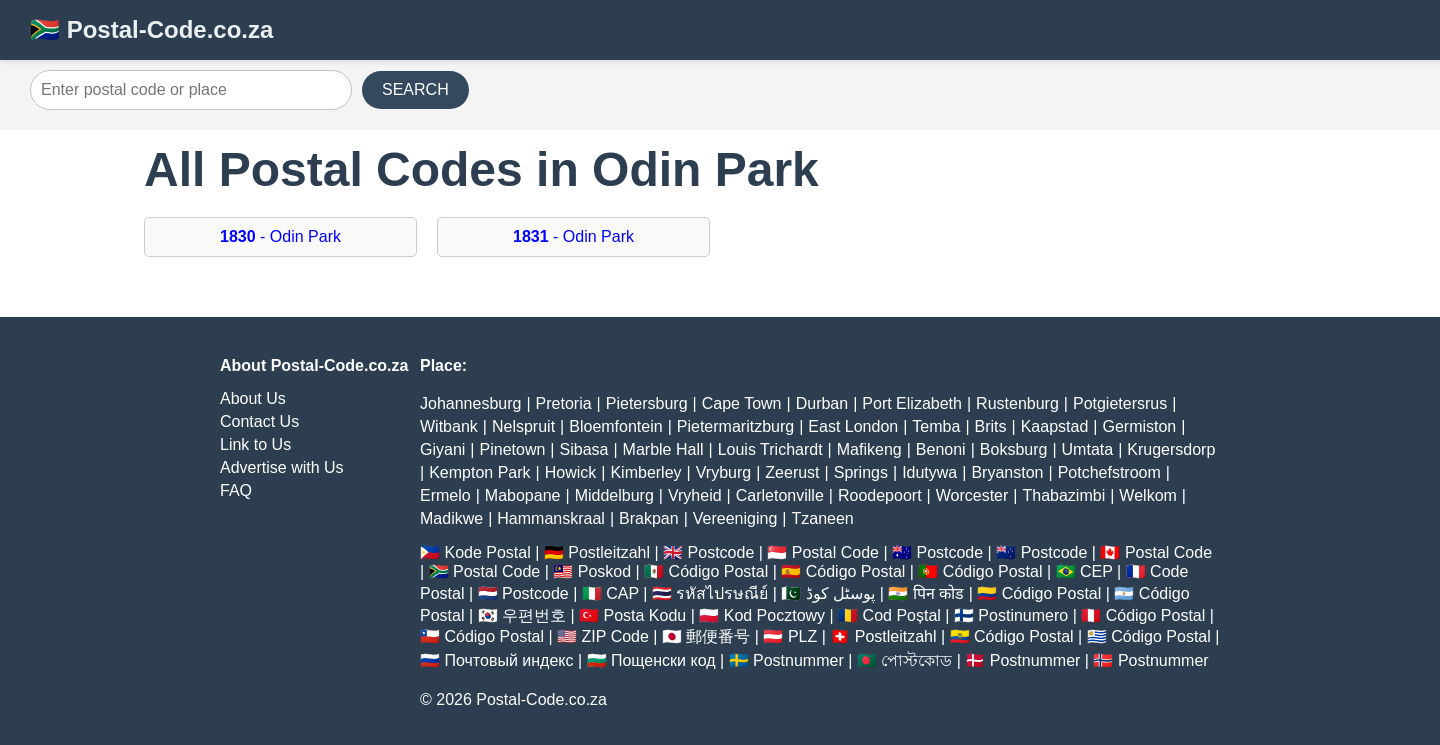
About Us (253, 398)
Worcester (972, 495)
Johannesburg (470, 403)
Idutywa (929, 472)
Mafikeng (869, 449)
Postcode (721, 552)
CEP (1096, 571)
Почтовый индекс (508, 660)
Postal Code (835, 552)
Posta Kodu (644, 615)
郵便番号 (718, 636)
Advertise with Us (282, 467)
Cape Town (742, 403)
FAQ (236, 490)
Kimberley (645, 472)
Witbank (449, 426)
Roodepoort (880, 495)
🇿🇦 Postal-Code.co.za (151, 29)
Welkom (1148, 495)
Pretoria (564, 403)
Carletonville (780, 495)
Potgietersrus (1120, 403)
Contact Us (259, 421)
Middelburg (614, 495)
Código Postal (719, 571)
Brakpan (649, 518)
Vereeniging (735, 518)
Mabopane (523, 495)
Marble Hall (663, 449)
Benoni (941, 449)
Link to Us (255, 444)
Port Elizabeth (912, 403)
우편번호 (534, 615)
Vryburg (723, 472)
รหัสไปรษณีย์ (722, 593)
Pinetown (513, 449)
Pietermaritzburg (735, 426)
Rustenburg (1017, 403)
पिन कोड (938, 593)
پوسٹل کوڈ (840, 593)
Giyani (442, 449)
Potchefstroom (1109, 472)
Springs (861, 472)
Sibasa (584, 449)
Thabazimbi (1064, 495)
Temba (936, 426)
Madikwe (451, 518)
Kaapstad (1055, 426)
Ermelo (445, 495)
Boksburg (1014, 449)
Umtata (1088, 449)
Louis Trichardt (770, 449)
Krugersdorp (1171, 449)
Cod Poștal (902, 615)
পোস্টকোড (916, 660)
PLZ (802, 636)
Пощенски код (663, 660)
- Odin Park (280, 236)
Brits (991, 426)
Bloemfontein (615, 426)
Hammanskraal (551, 518)
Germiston (1139, 426)
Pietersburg (647, 403)
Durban (822, 403)
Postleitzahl (609, 552)
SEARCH (415, 89)
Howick (571, 472)
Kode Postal (487, 552)
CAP (622, 593)
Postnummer (798, 660)
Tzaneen (822, 518)
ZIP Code (615, 636)
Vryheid (695, 495)
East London (853, 426)
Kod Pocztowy (774, 615)
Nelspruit (523, 426)
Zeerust (792, 472)
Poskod (604, 571)
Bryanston (1007, 472)
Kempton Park (479, 472)
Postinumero (1023, 615)
